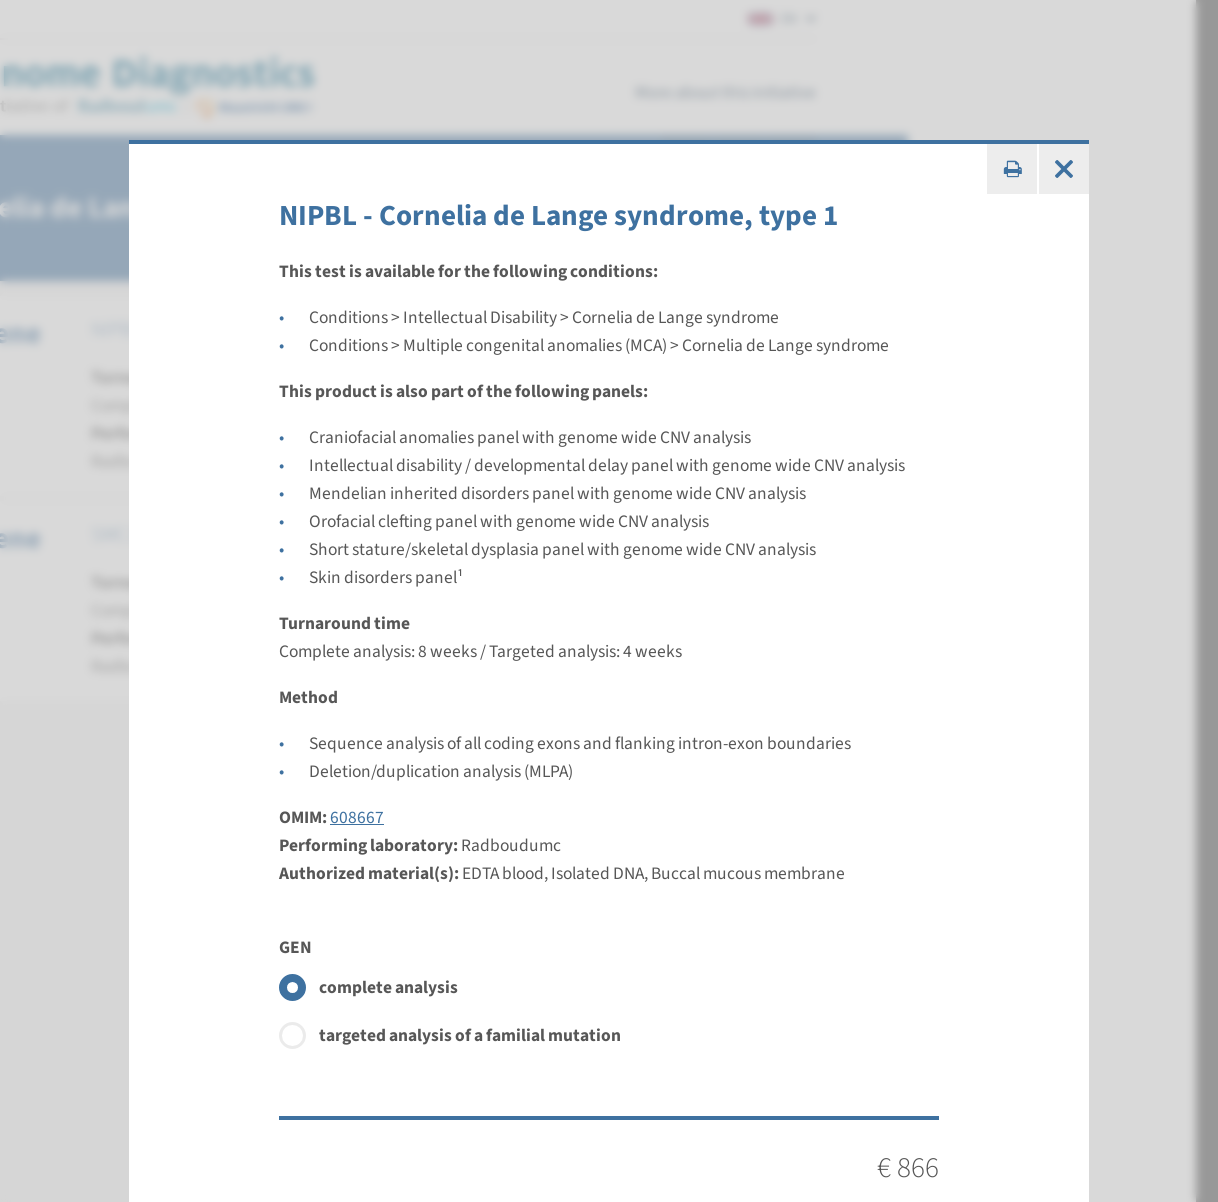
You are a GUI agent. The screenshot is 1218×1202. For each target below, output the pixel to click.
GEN (295, 947)
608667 (357, 817)
